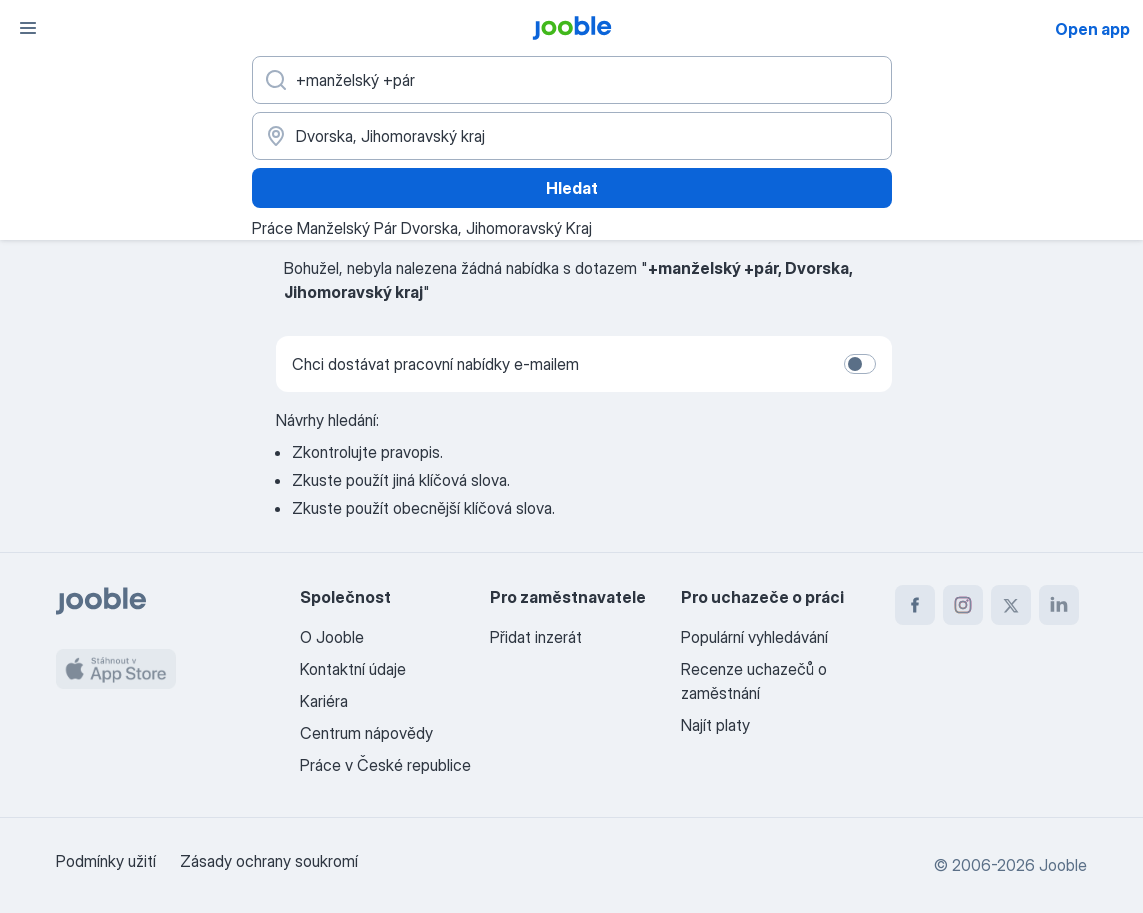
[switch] (860, 364)
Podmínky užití (106, 861)
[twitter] (1011, 605)
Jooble (1063, 865)
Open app (1092, 29)
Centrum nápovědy (366, 733)
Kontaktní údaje (353, 669)
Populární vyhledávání (754, 637)
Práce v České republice (385, 765)
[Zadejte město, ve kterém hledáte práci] (572, 136)
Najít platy (715, 725)
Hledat (572, 188)
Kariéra (324, 701)
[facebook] (915, 605)
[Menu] (28, 28)
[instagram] (963, 605)
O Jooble (332, 637)
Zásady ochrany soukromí (269, 861)
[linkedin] (1059, 605)
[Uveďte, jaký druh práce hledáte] (572, 80)
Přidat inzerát (536, 637)
